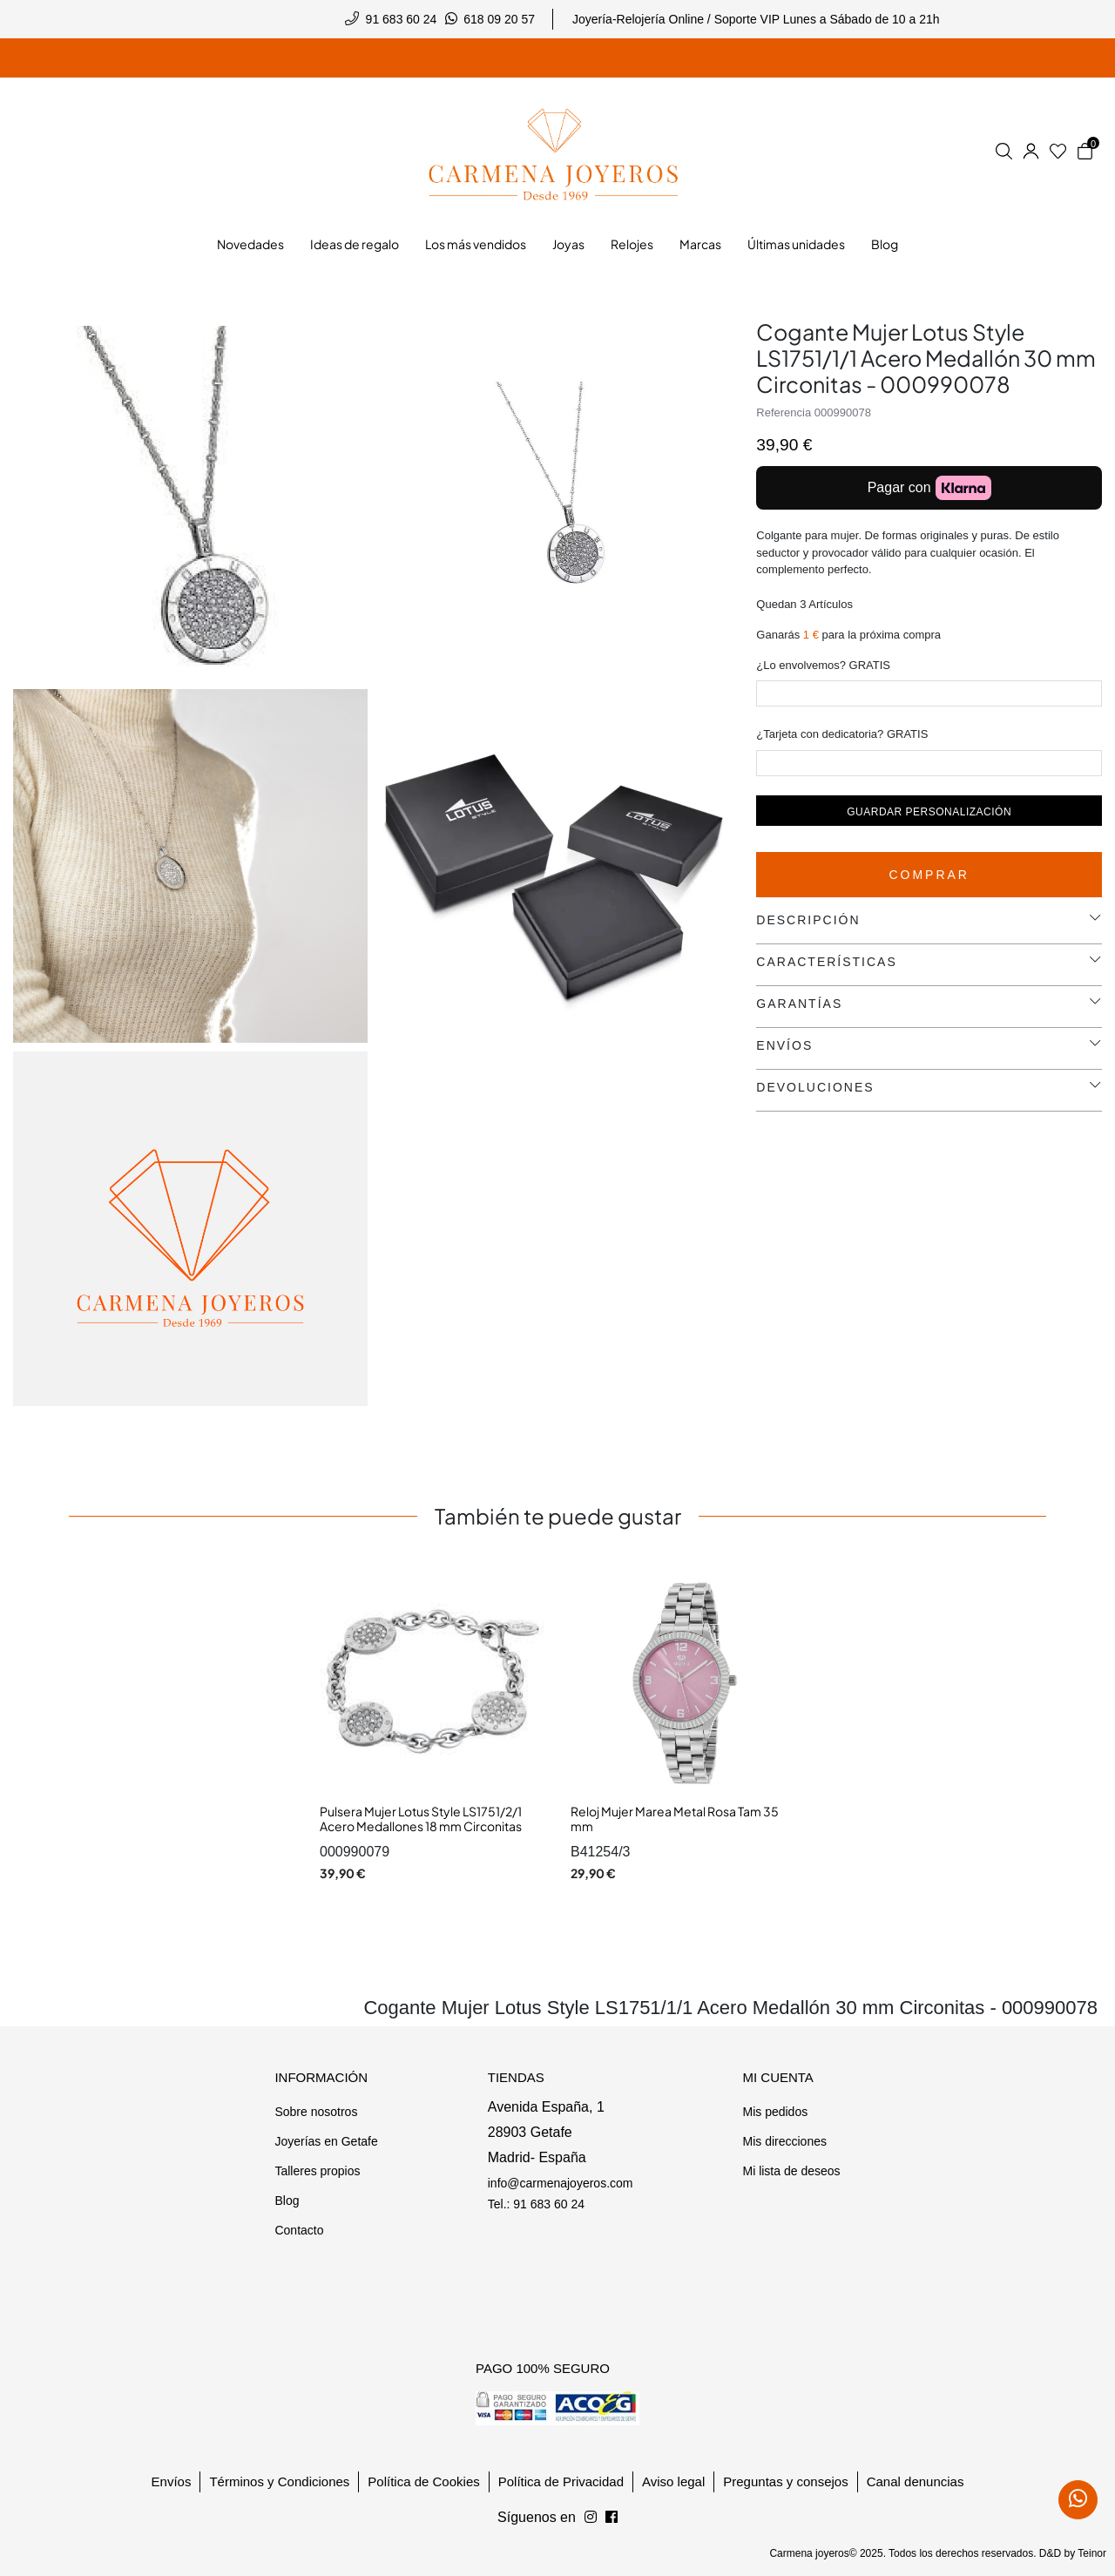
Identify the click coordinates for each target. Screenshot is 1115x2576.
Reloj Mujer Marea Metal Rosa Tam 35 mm (675, 1819)
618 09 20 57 (499, 19)
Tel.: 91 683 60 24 (536, 2204)
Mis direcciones (784, 2141)
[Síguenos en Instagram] (611, 2517)
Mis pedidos (775, 2112)
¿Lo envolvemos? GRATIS (823, 665)
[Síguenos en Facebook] (591, 2517)
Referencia (783, 412)
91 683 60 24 (401, 19)
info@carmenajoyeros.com (560, 2183)
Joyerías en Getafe (325, 2141)
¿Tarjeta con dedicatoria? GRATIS (842, 733)
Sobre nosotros (315, 2112)
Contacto (298, 2230)
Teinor (1092, 2553)
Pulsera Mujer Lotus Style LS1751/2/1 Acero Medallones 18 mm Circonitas (421, 1819)
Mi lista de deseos (791, 2171)
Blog (286, 2201)
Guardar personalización (929, 812)
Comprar (929, 875)
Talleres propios (317, 2171)
